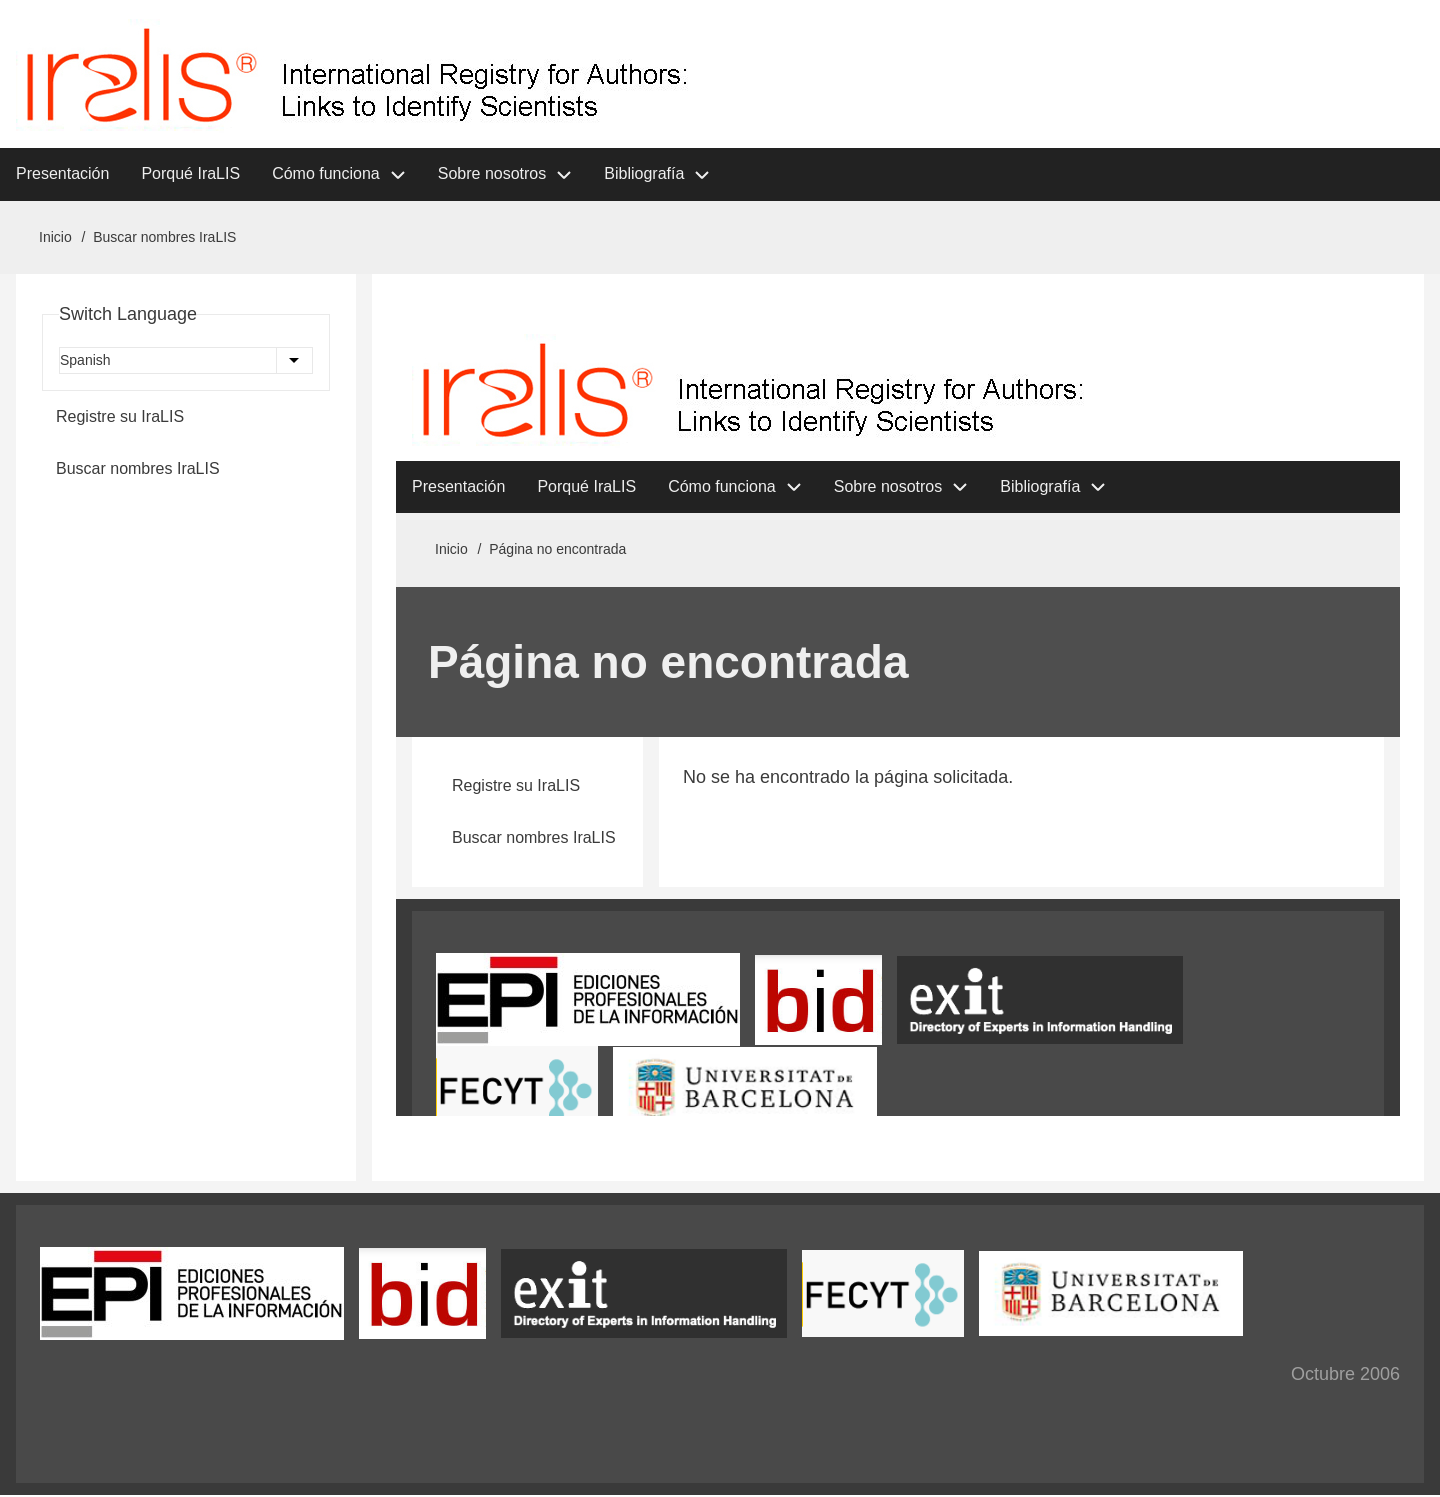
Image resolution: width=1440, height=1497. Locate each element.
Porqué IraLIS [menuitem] (190, 175)
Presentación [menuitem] (62, 175)
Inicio (55, 239)
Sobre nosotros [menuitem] (492, 175)
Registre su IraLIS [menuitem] (120, 418)
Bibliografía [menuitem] (644, 175)
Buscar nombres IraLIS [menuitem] (138, 471)
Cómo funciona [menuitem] (326, 175)
